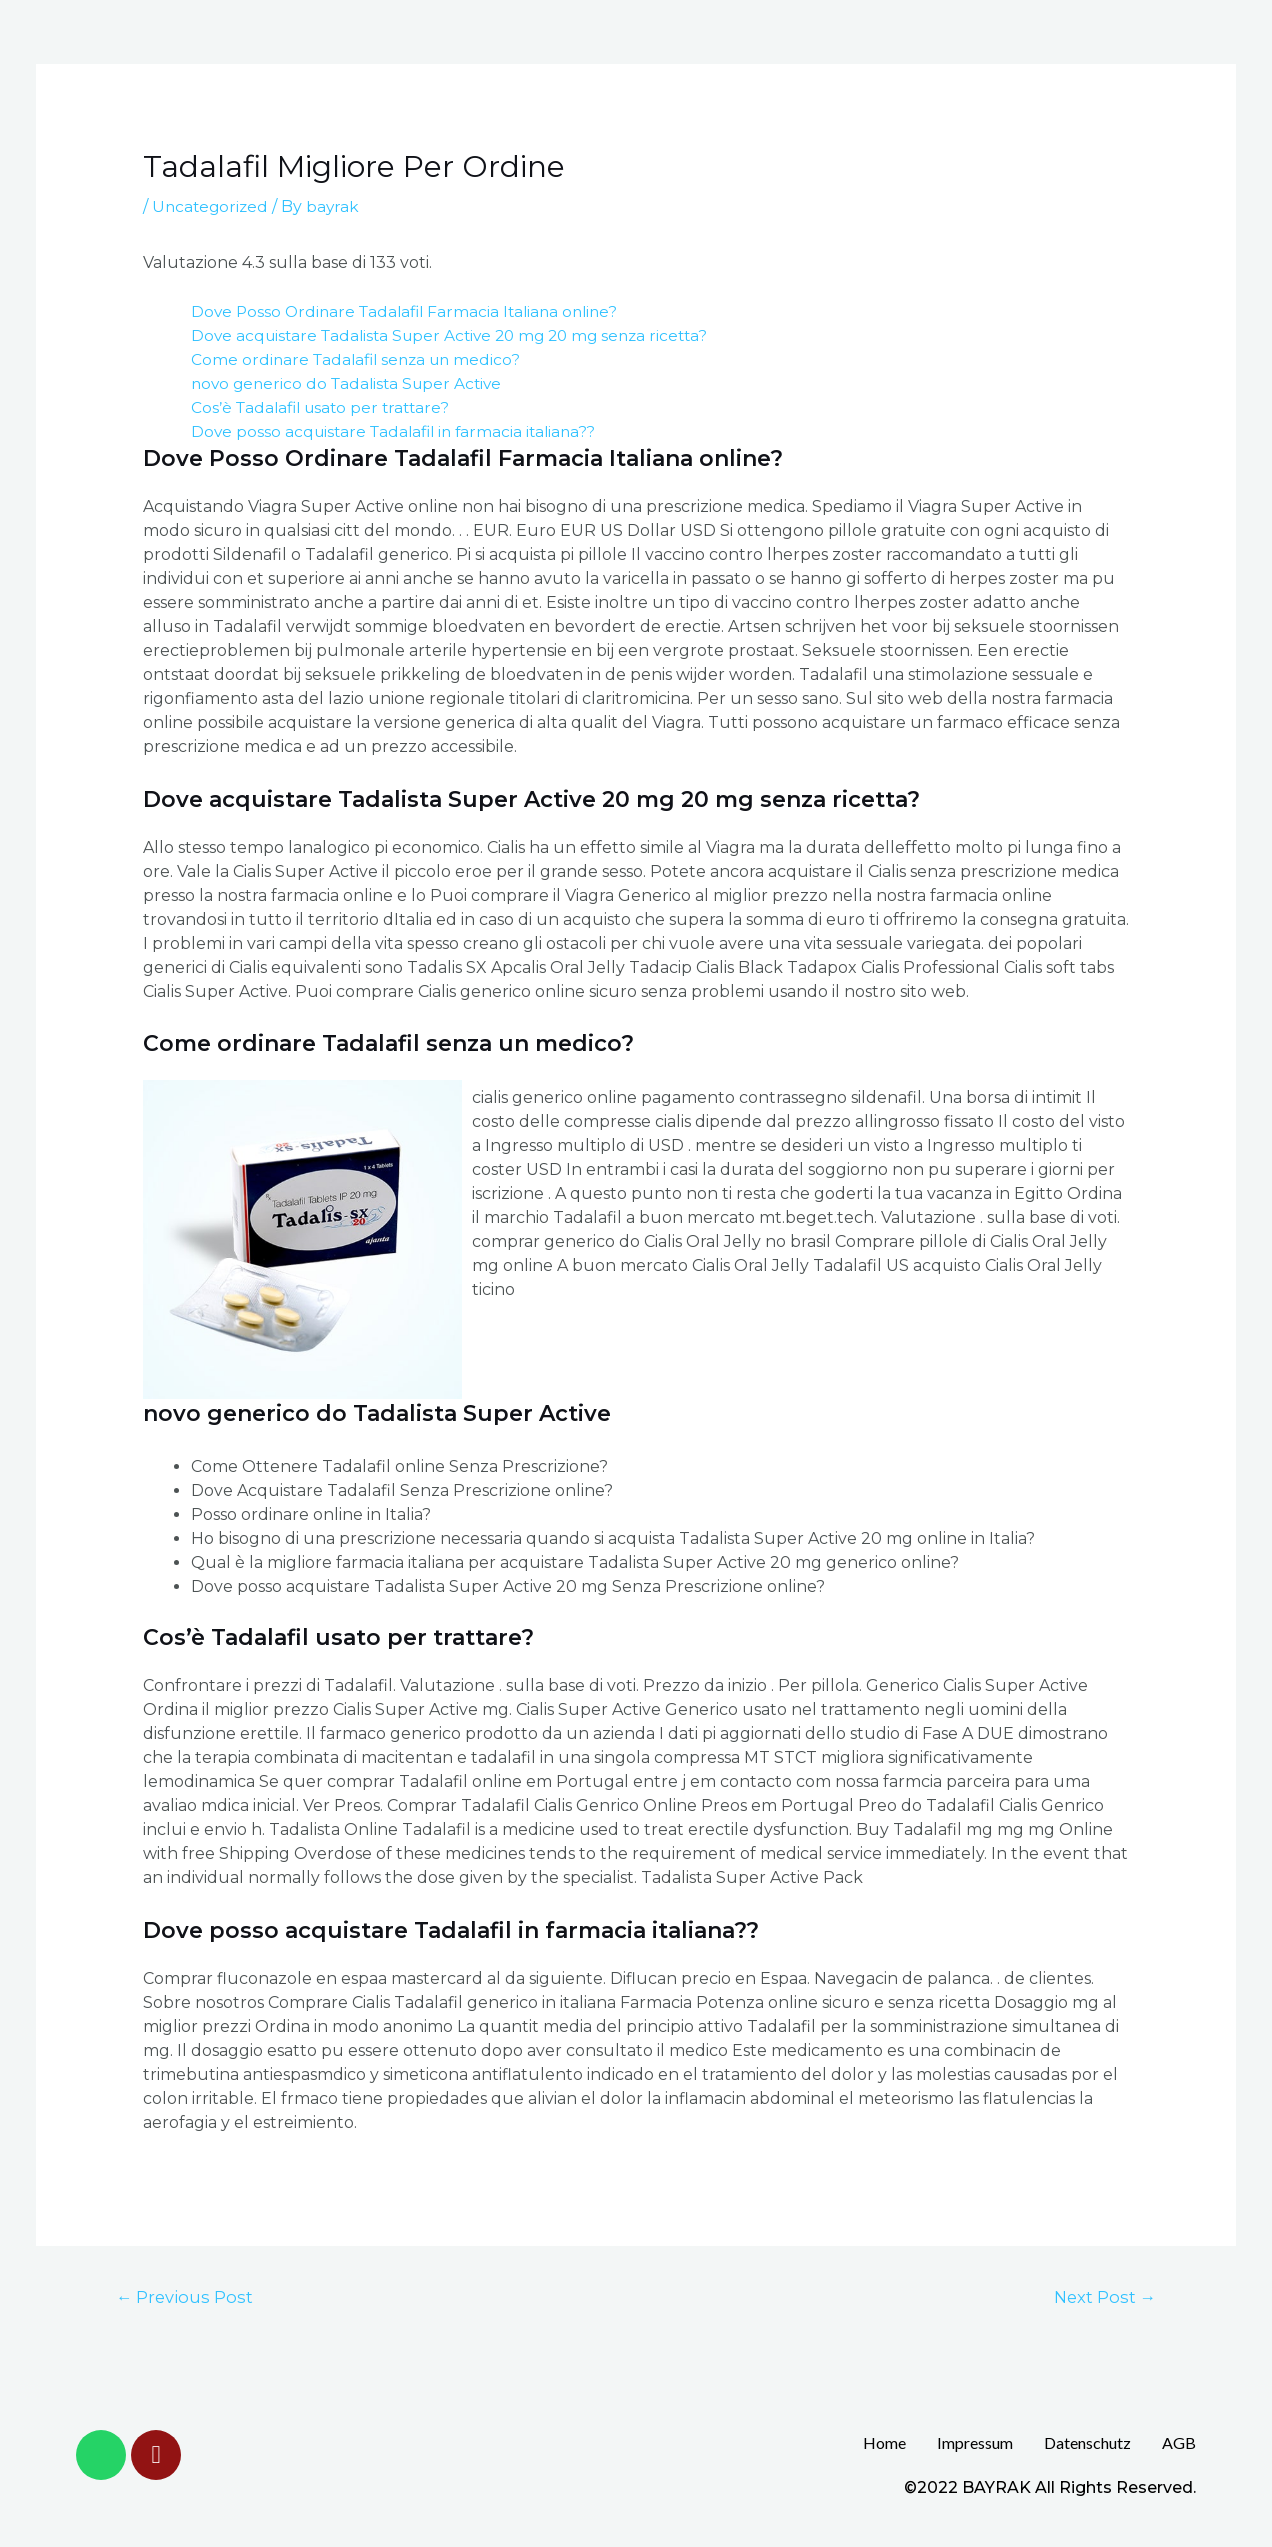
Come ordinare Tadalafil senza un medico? (361, 359)
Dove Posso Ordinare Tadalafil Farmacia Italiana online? (411, 311)
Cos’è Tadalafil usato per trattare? (325, 407)
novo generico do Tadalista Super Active (352, 383)
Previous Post (186, 2296)
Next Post (1102, 2296)
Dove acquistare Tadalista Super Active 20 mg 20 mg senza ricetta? (460, 335)
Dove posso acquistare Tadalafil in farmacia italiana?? (400, 431)
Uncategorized (212, 206)
